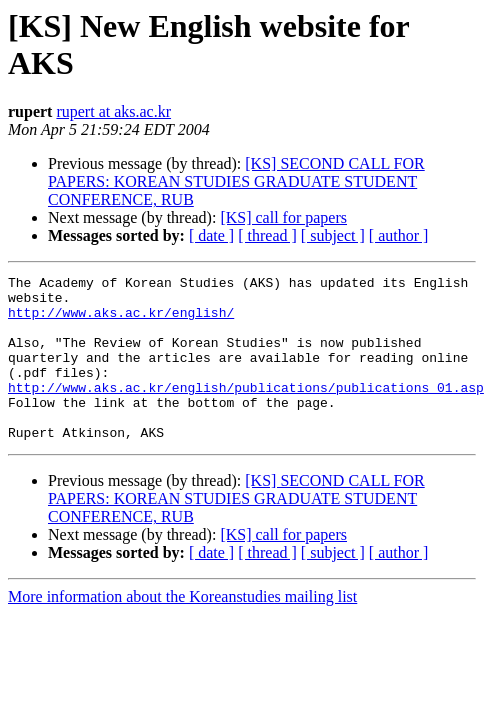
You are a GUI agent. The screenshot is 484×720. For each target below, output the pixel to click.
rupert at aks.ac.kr (113, 111)
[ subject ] (333, 235)
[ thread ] (267, 235)
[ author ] (399, 235)
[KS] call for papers (283, 217)
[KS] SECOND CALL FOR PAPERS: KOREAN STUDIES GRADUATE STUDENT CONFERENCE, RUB (236, 181)
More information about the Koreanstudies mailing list (182, 629)
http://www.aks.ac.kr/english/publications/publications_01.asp (246, 411)
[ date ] (211, 235)
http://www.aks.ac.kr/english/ (121, 321)
